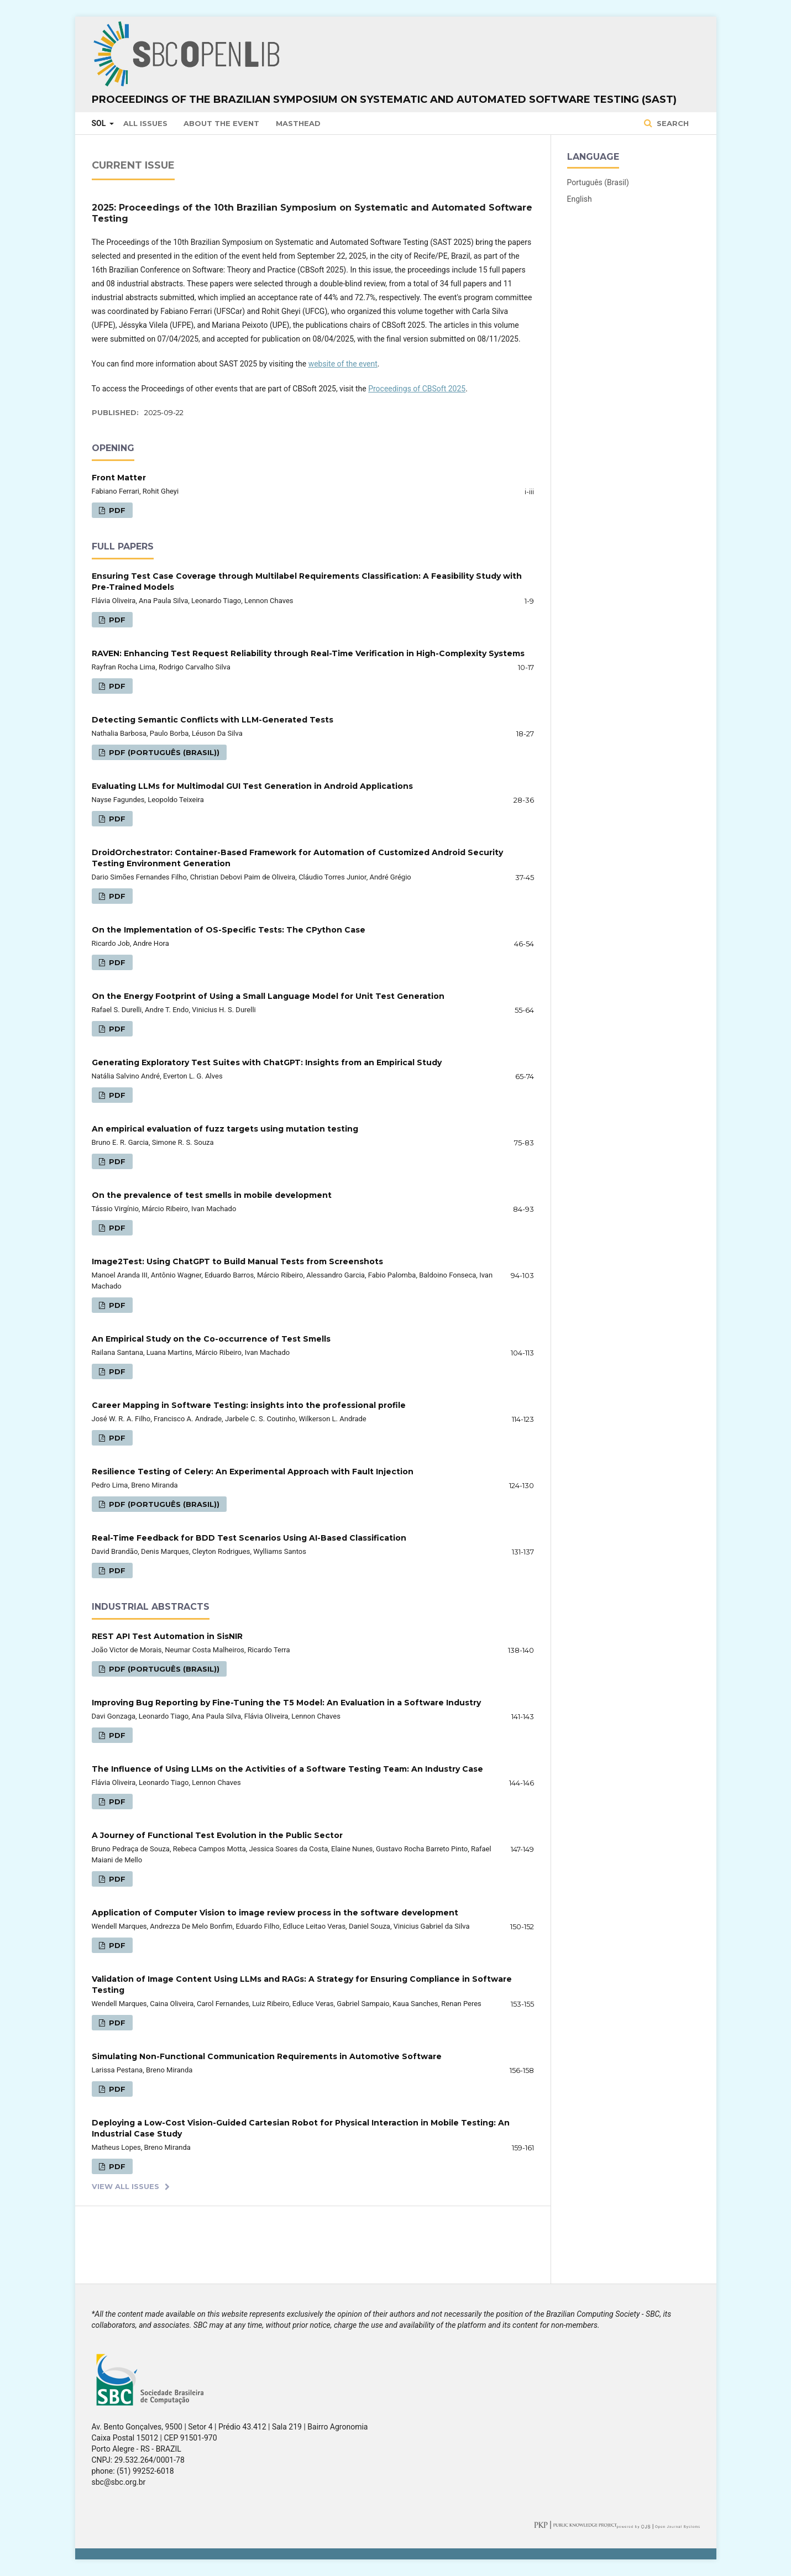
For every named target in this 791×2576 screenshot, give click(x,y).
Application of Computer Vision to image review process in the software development (275, 1913)
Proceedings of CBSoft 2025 (416, 388)
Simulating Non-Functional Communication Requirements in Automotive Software (267, 2056)
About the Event (221, 123)
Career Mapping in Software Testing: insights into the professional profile (249, 1405)
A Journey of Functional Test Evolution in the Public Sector (217, 1835)
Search (671, 123)
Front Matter (119, 478)
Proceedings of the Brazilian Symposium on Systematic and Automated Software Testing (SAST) (384, 99)
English (579, 199)
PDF (116, 510)
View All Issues (125, 2186)
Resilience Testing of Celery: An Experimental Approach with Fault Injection (252, 1472)
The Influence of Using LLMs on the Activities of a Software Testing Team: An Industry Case (287, 1769)
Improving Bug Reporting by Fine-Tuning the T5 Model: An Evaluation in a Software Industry (286, 1703)
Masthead (298, 123)
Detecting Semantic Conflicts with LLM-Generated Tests (212, 720)
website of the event (343, 363)
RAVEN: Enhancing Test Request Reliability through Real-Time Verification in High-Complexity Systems (308, 653)
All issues (145, 123)
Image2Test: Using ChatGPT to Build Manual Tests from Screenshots (237, 1261)
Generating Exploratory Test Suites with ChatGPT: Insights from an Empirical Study (267, 1062)
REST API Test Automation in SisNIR (167, 1636)
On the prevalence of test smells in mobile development (212, 1195)
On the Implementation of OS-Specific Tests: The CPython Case (228, 930)
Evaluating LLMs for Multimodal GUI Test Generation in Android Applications (252, 786)
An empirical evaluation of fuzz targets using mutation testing (225, 1129)
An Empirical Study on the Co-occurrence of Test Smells (211, 1339)
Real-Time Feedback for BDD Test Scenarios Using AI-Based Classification (249, 1538)
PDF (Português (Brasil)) (163, 752)
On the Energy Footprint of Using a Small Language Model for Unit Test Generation (268, 996)
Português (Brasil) (598, 182)
